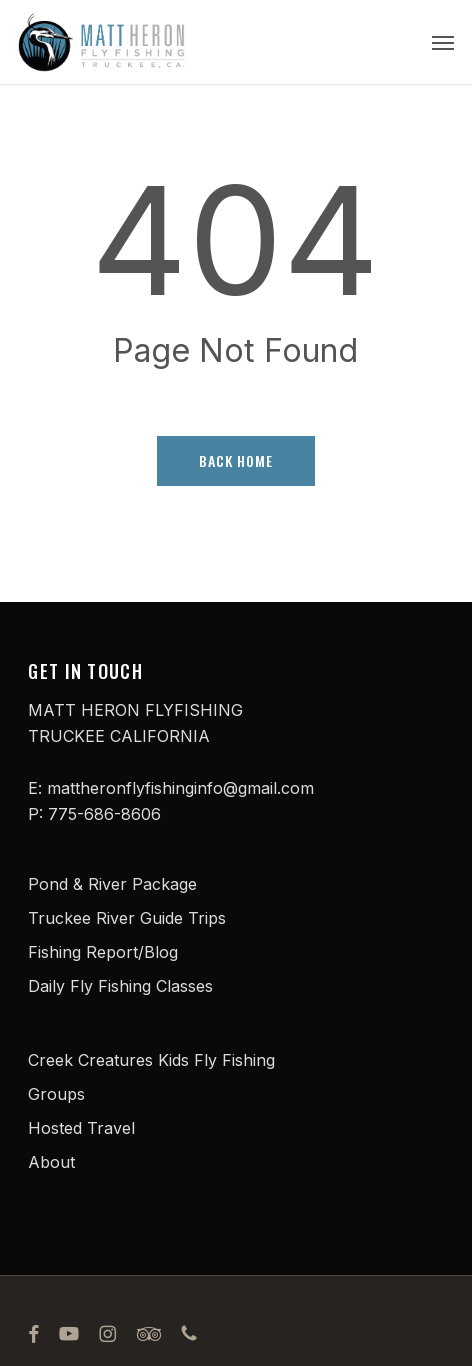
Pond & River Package (112, 884)
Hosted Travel (81, 1128)
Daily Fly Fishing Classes (120, 986)
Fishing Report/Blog (103, 952)
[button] (443, 42)
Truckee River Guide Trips (127, 918)
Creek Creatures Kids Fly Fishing (151, 1060)
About (51, 1162)
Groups (56, 1094)
